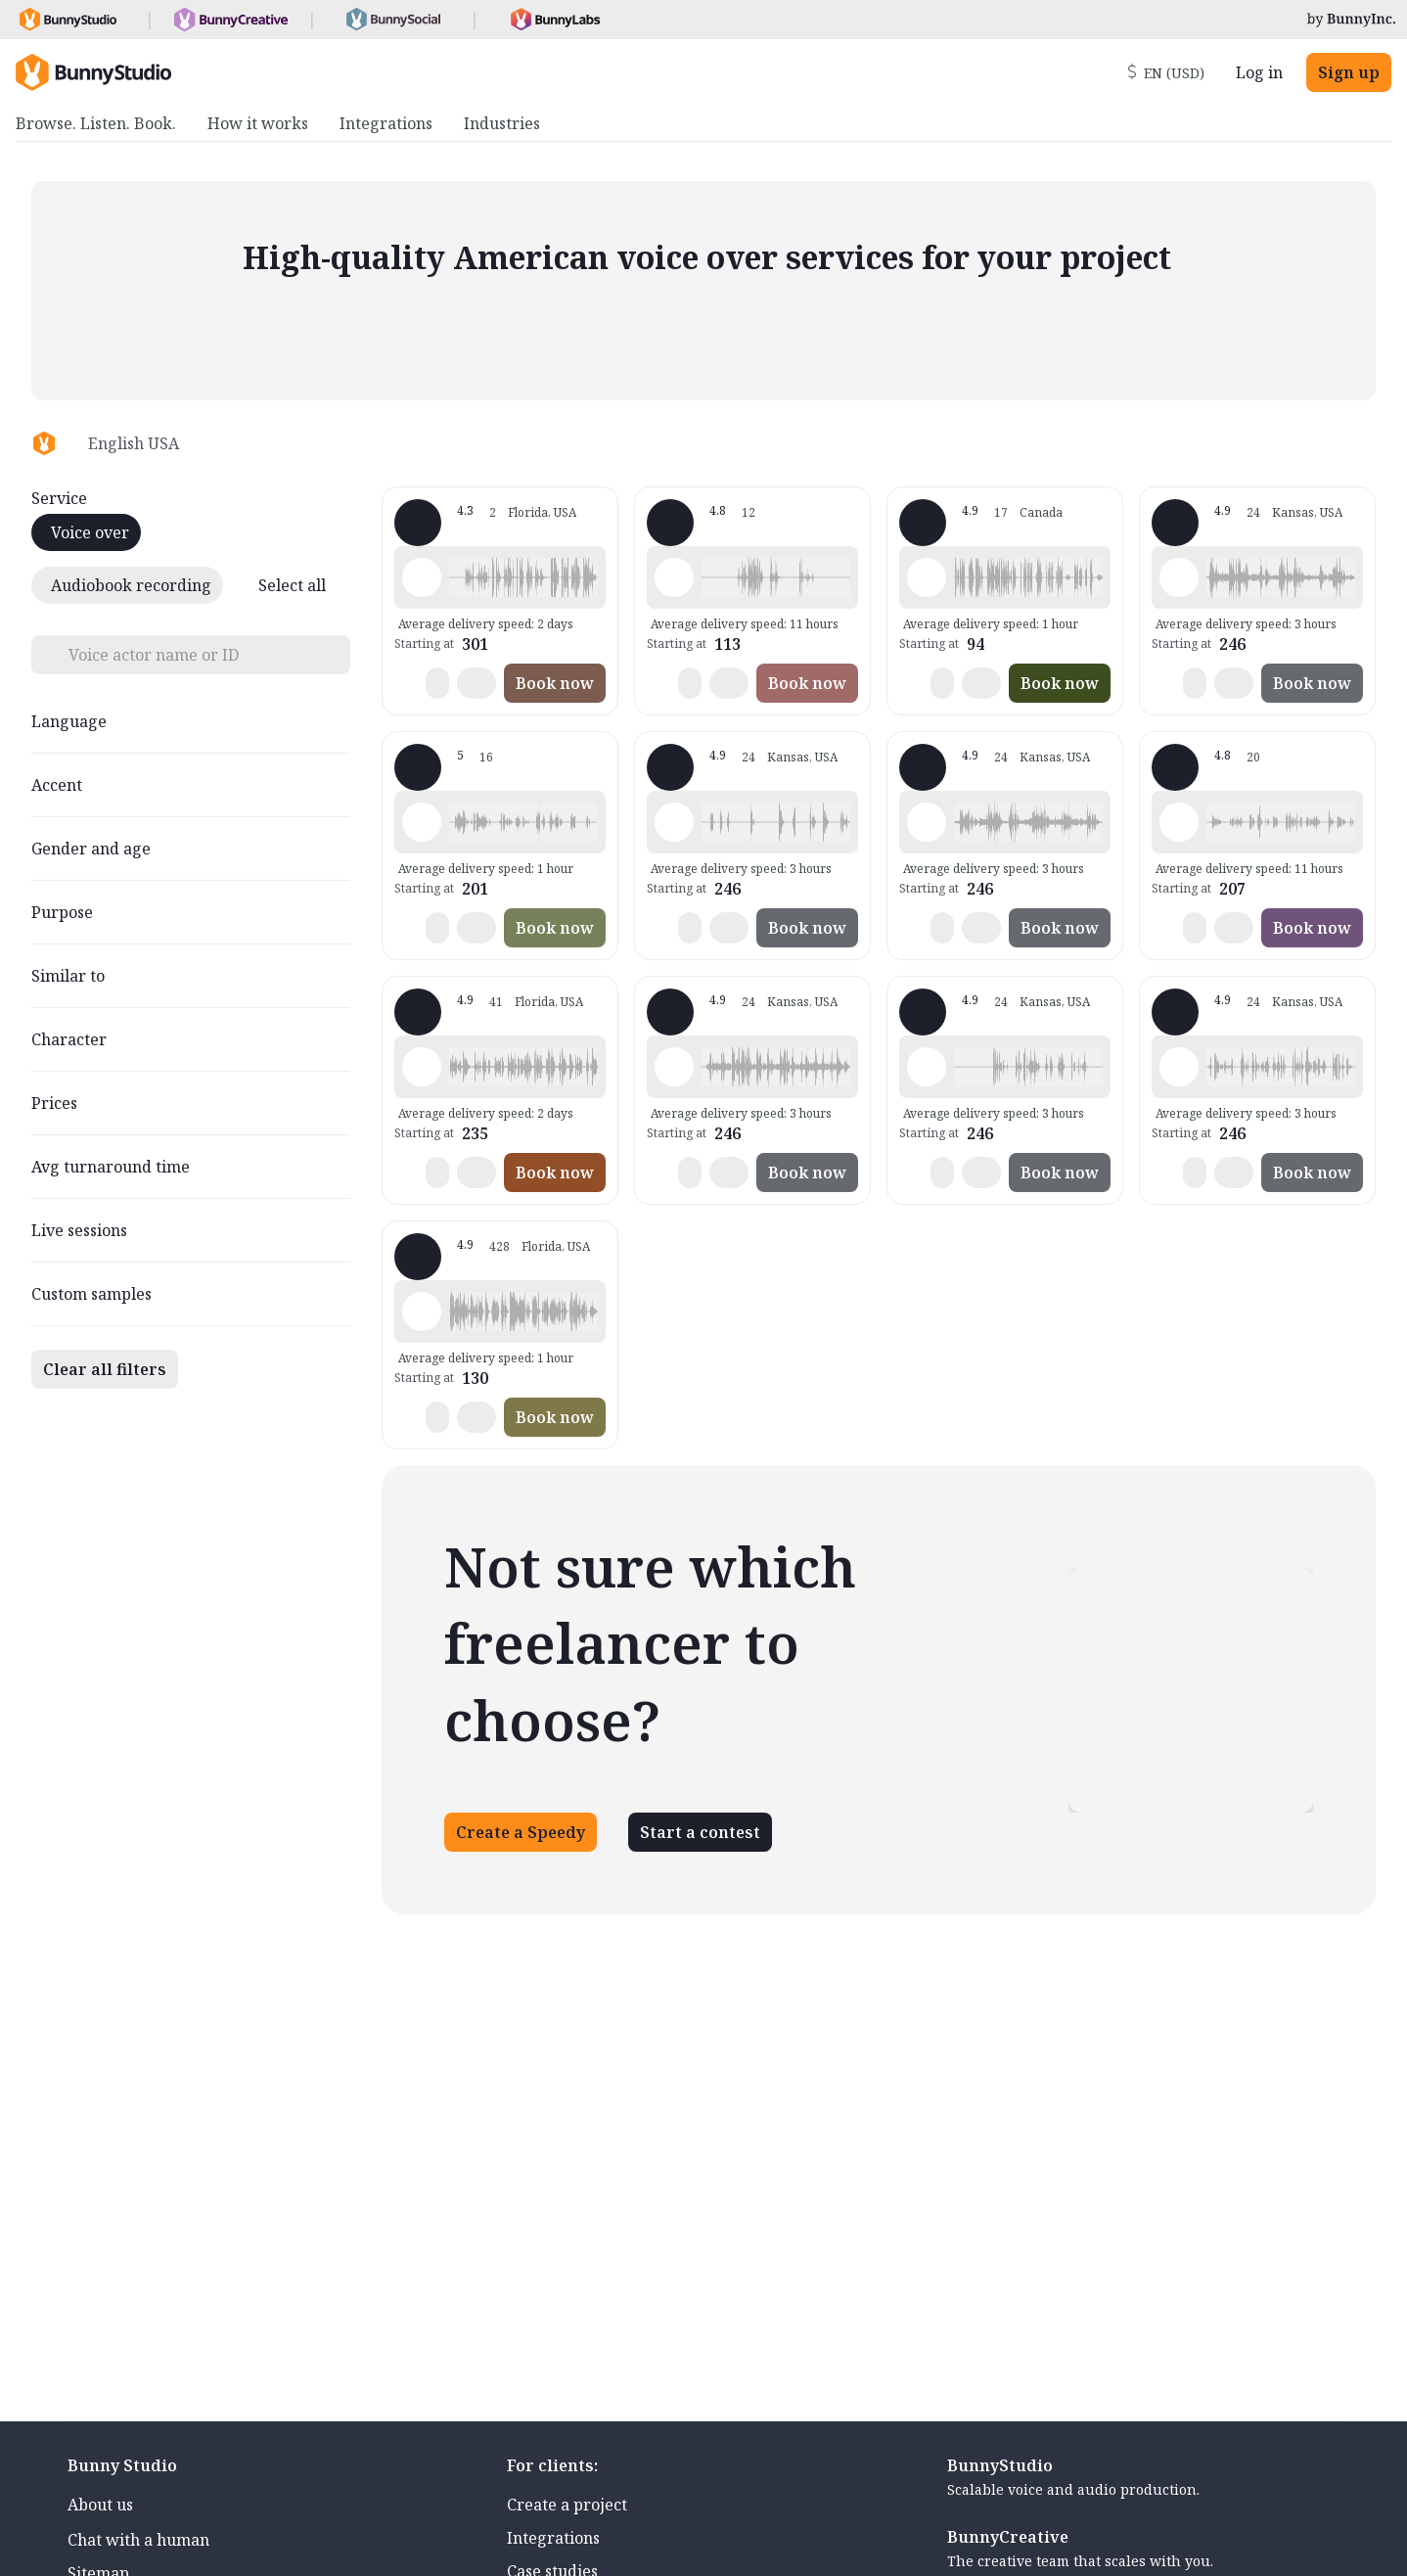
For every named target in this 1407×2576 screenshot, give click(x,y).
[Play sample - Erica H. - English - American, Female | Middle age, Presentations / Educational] (674, 577)
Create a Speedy (520, 1832)
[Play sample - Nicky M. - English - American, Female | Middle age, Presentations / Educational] (421, 822)
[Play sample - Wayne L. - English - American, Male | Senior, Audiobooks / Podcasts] (421, 1311)
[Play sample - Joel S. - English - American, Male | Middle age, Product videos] (674, 822)
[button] (523, 577)
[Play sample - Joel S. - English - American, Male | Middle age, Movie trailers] (1179, 577)
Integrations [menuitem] (386, 123)
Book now (555, 683)
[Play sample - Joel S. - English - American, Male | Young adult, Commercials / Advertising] (1179, 1066)
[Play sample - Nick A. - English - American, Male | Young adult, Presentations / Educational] (926, 577)
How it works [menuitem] (257, 123)
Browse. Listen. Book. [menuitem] (96, 123)
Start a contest (700, 1832)
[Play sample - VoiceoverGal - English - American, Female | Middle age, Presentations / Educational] (421, 1066)
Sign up (1349, 72)
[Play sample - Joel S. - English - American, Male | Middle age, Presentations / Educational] (926, 1066)
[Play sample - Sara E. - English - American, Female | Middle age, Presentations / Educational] (1179, 822)
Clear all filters (104, 1369)
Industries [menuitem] (502, 123)
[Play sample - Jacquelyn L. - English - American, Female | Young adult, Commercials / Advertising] (421, 577)
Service (59, 498)
